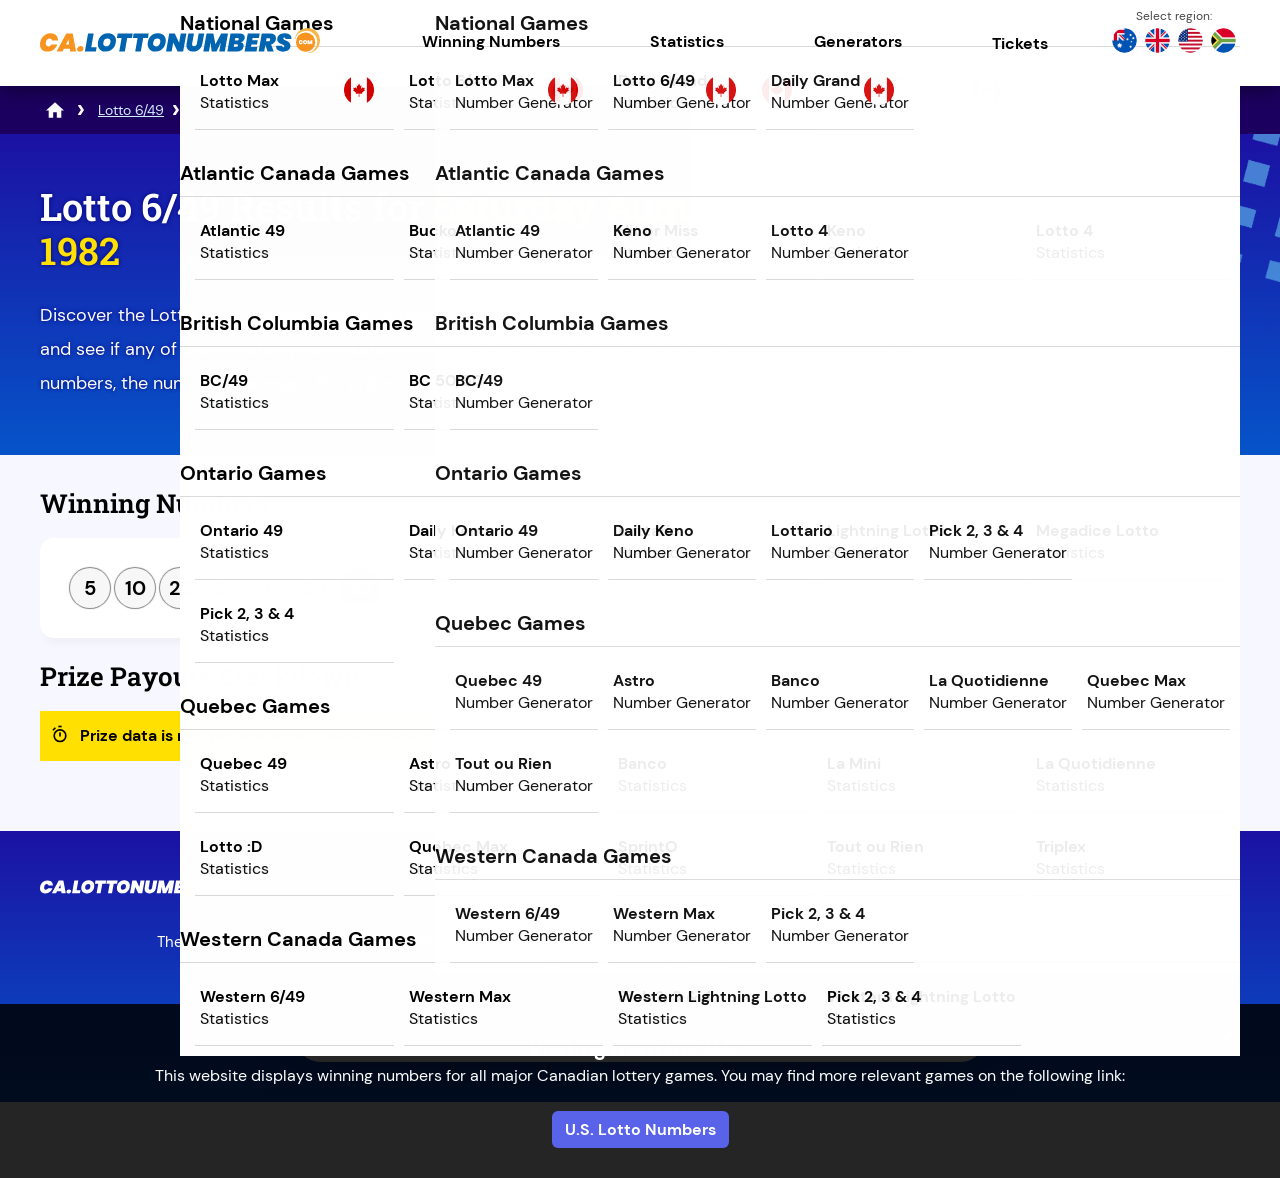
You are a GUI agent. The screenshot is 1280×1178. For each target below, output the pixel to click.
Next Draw (1156, 510)
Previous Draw (973, 510)
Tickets (1020, 43)
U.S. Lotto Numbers (640, 1129)
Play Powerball (1064, 356)
